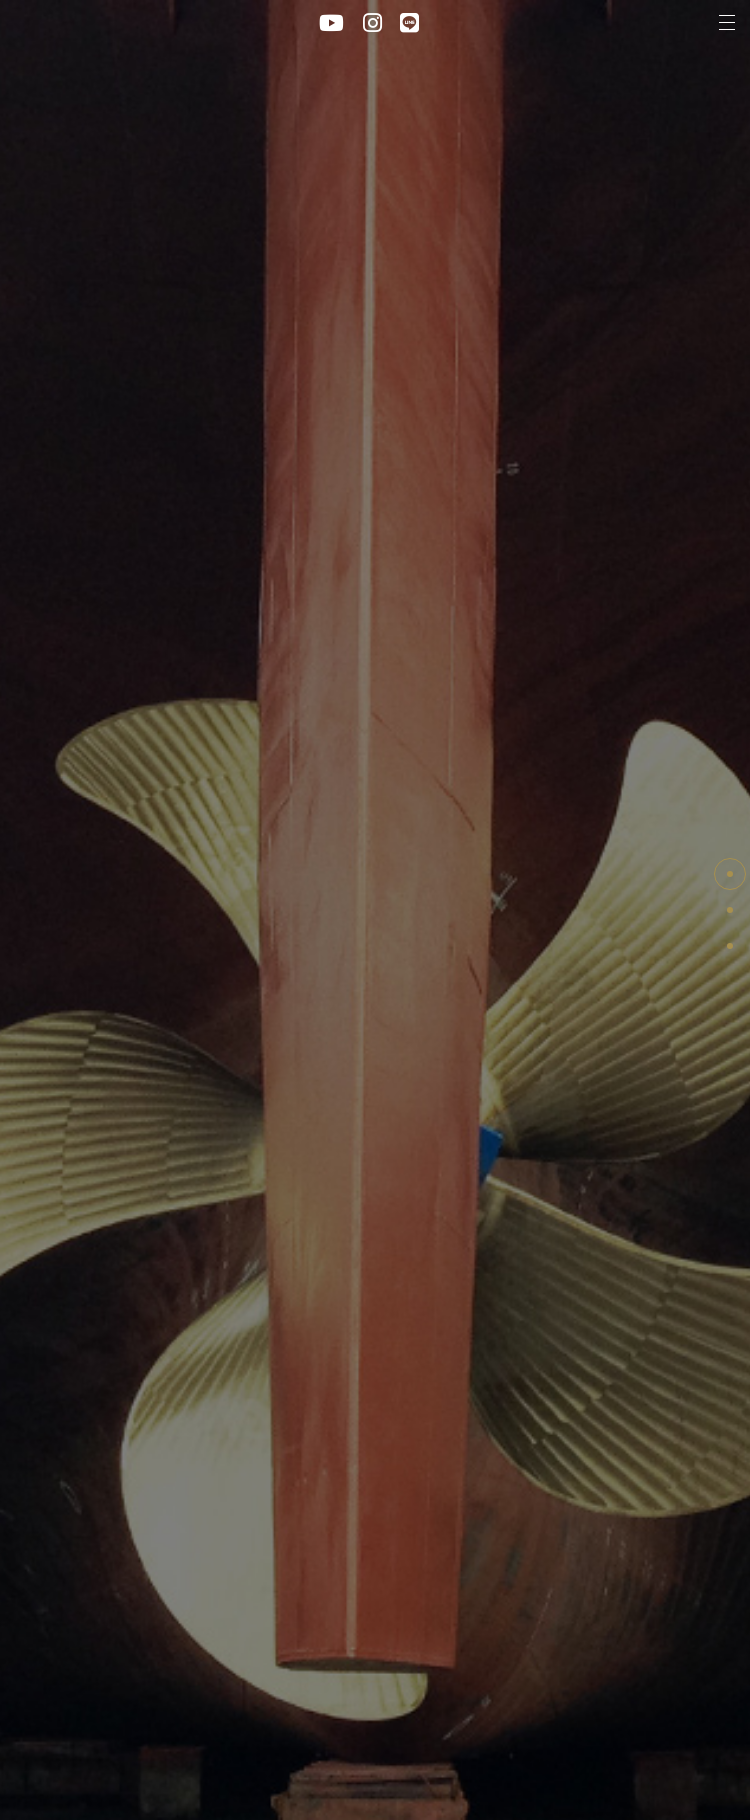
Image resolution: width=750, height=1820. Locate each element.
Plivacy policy (305, 1761)
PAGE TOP (730, 874)
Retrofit (730, 946)
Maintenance (730, 910)
